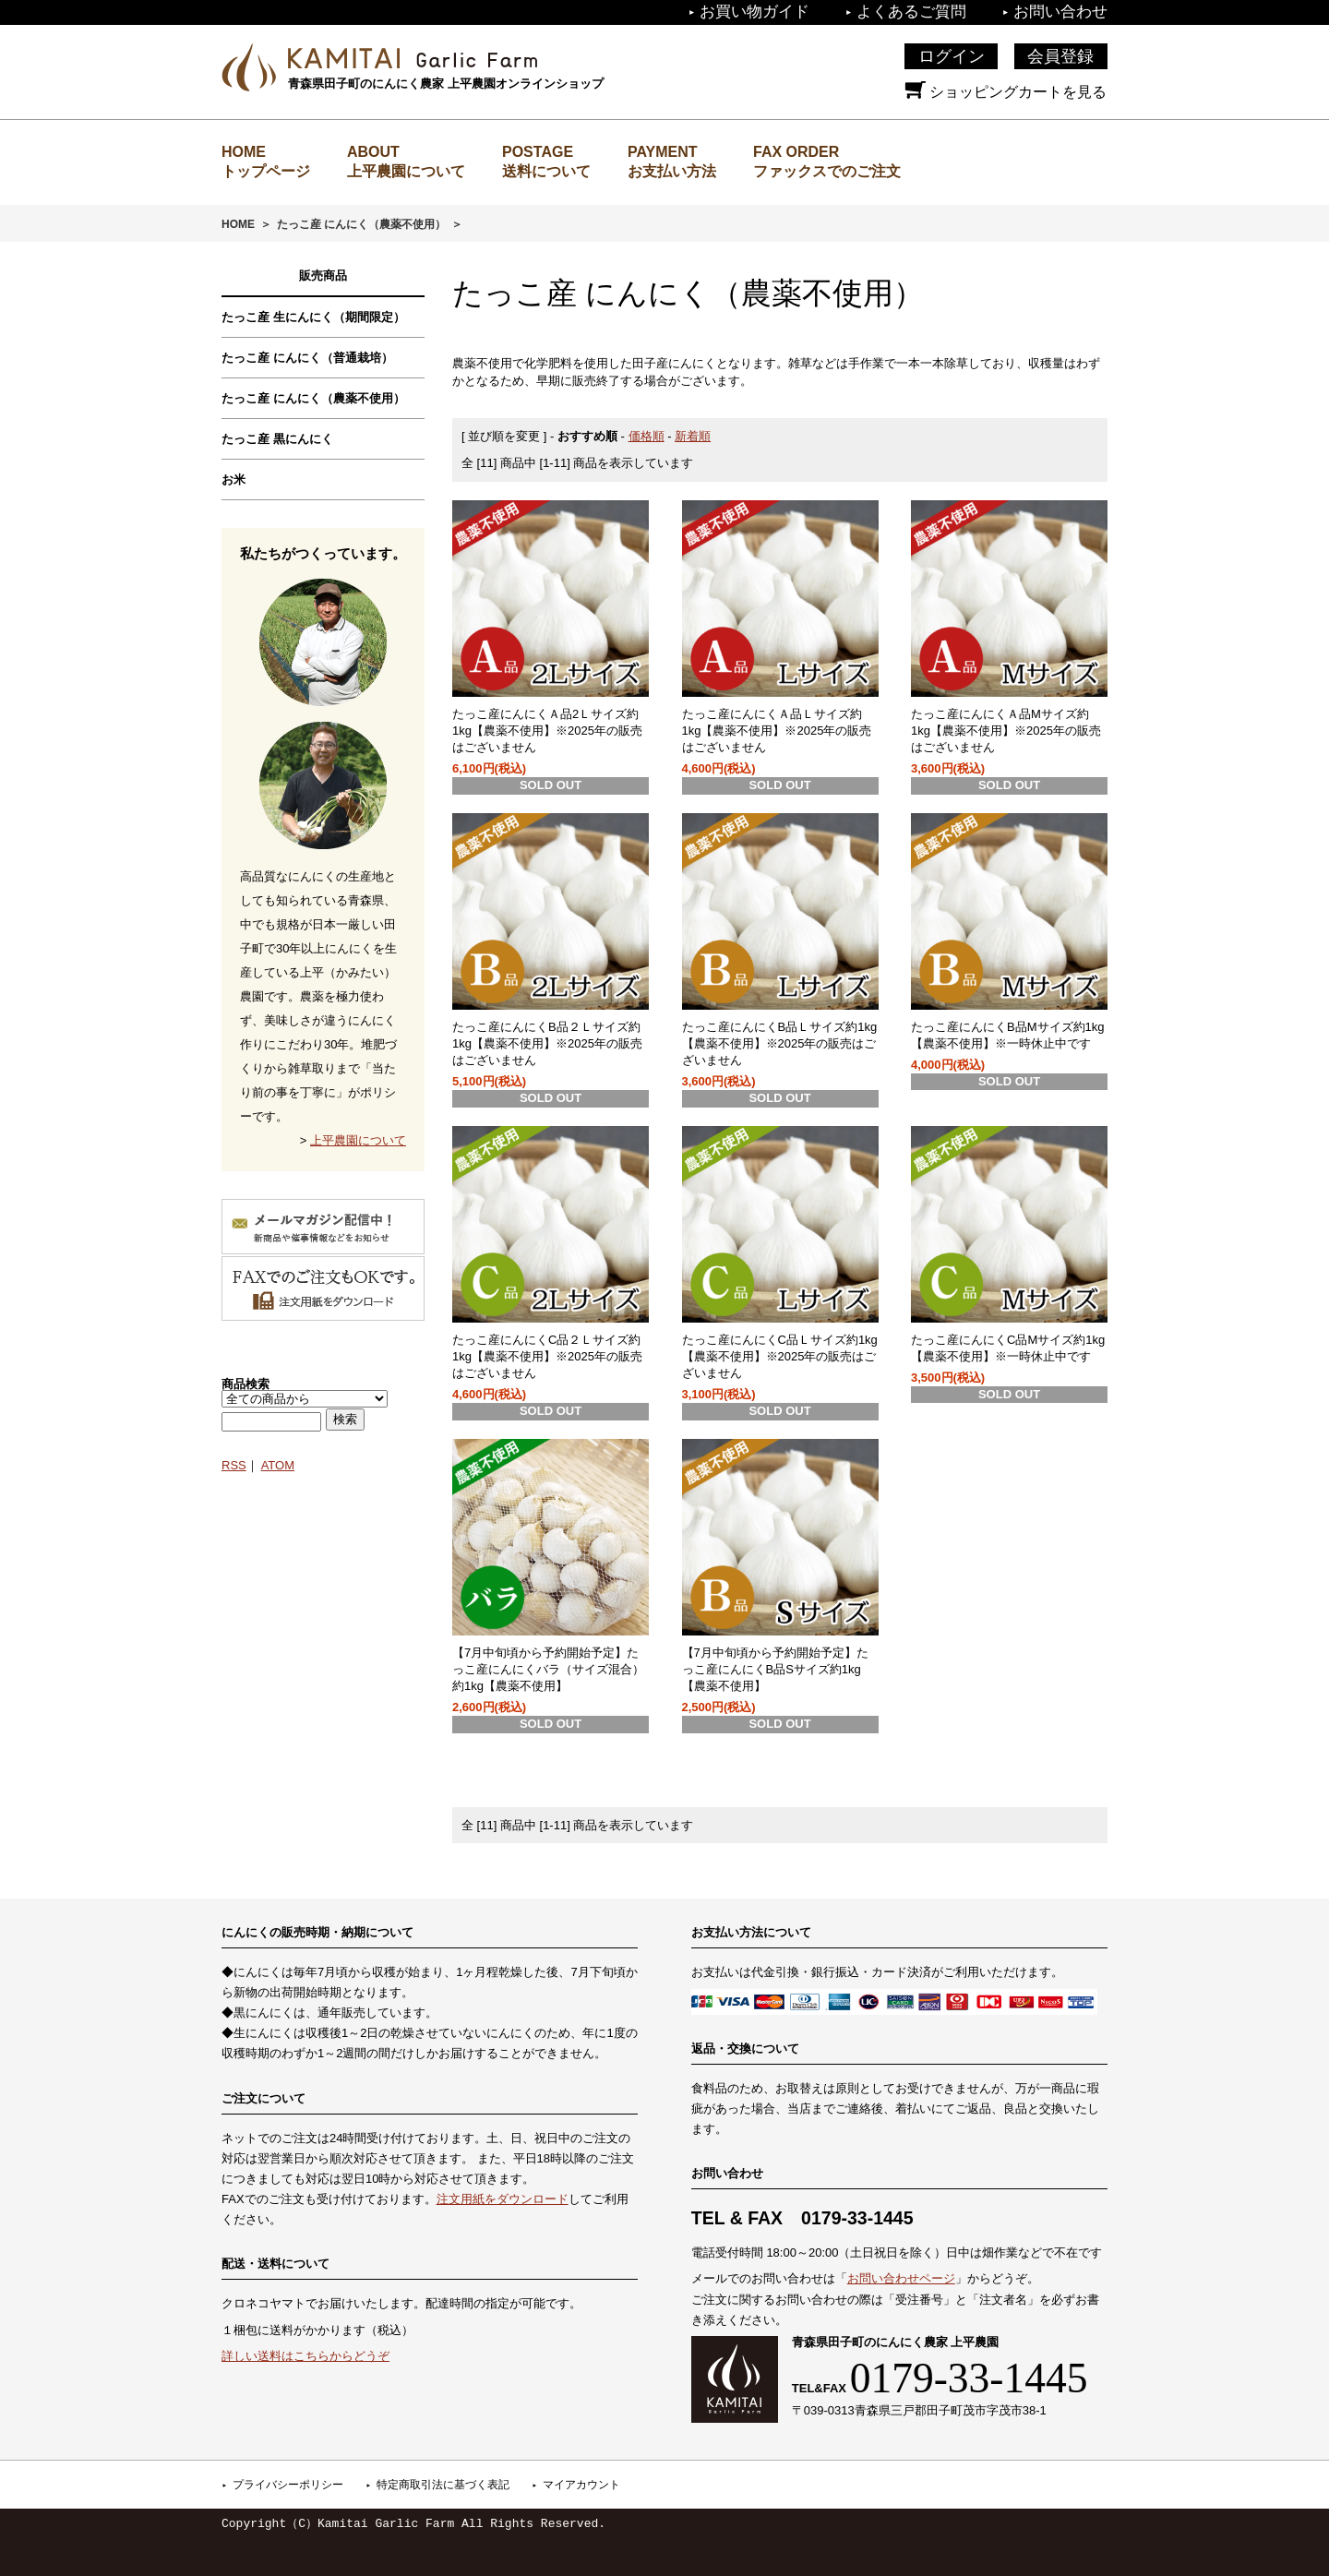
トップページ (266, 171)
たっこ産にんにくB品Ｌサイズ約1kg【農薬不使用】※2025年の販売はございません (780, 1043)
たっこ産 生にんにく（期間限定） (313, 317)
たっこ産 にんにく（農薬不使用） (361, 224)
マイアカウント (581, 2484)
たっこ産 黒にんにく (277, 439)
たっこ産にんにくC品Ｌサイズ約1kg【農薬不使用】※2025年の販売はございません (780, 1356)
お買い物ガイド (754, 11)
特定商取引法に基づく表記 (443, 2484)
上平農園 (412, 58)
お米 (233, 479)
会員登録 (1060, 56)
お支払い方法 (672, 171)
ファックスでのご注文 (827, 171)
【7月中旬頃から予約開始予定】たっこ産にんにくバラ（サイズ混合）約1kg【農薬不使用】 (548, 1669)
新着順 (693, 436)
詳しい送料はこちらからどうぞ (305, 2356)
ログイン (951, 56)
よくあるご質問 (911, 11)
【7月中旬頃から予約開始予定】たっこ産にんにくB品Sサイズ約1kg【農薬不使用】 (775, 1669)
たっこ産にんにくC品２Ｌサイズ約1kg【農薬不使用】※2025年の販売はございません (547, 1356)
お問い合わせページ (901, 2278)
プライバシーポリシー (288, 2484)
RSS (234, 1465)
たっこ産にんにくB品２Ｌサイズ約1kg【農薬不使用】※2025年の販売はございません (547, 1043)
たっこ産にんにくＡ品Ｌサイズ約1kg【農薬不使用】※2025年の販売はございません (777, 730)
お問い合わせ (1060, 11)
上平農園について (406, 171)
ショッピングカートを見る (1006, 92)
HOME (238, 224)
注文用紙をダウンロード (503, 2199)
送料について (546, 171)
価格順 (646, 436)
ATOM (277, 1465)
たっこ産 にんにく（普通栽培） (307, 358)
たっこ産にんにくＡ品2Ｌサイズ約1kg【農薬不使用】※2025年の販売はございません (547, 730)
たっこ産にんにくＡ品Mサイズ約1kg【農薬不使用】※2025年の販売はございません (1006, 730)
